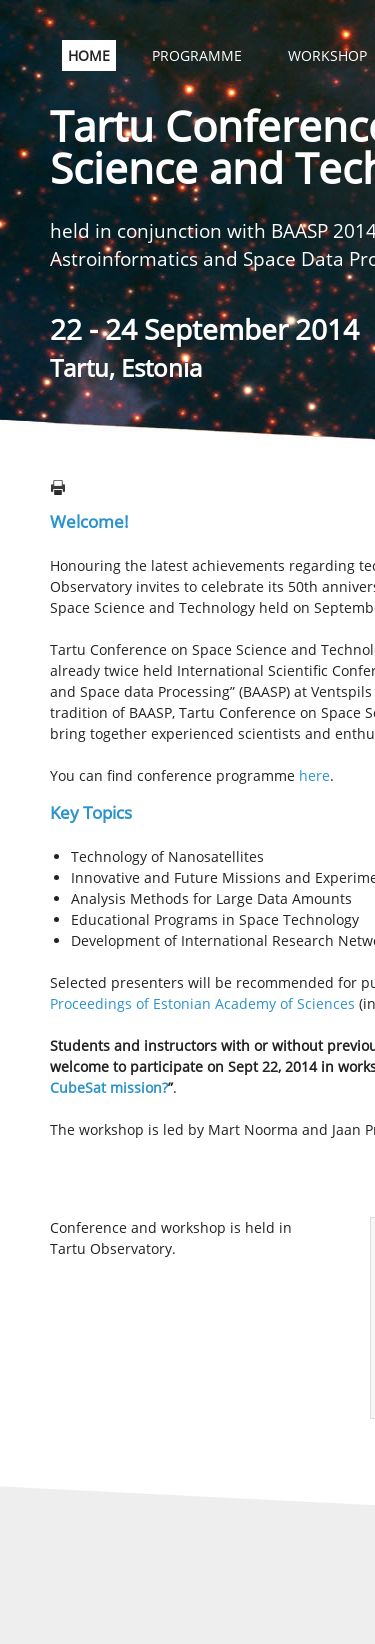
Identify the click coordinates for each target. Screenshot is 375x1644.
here (314, 775)
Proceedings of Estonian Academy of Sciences (202, 1003)
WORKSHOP (327, 55)
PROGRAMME (197, 55)
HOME (89, 55)
